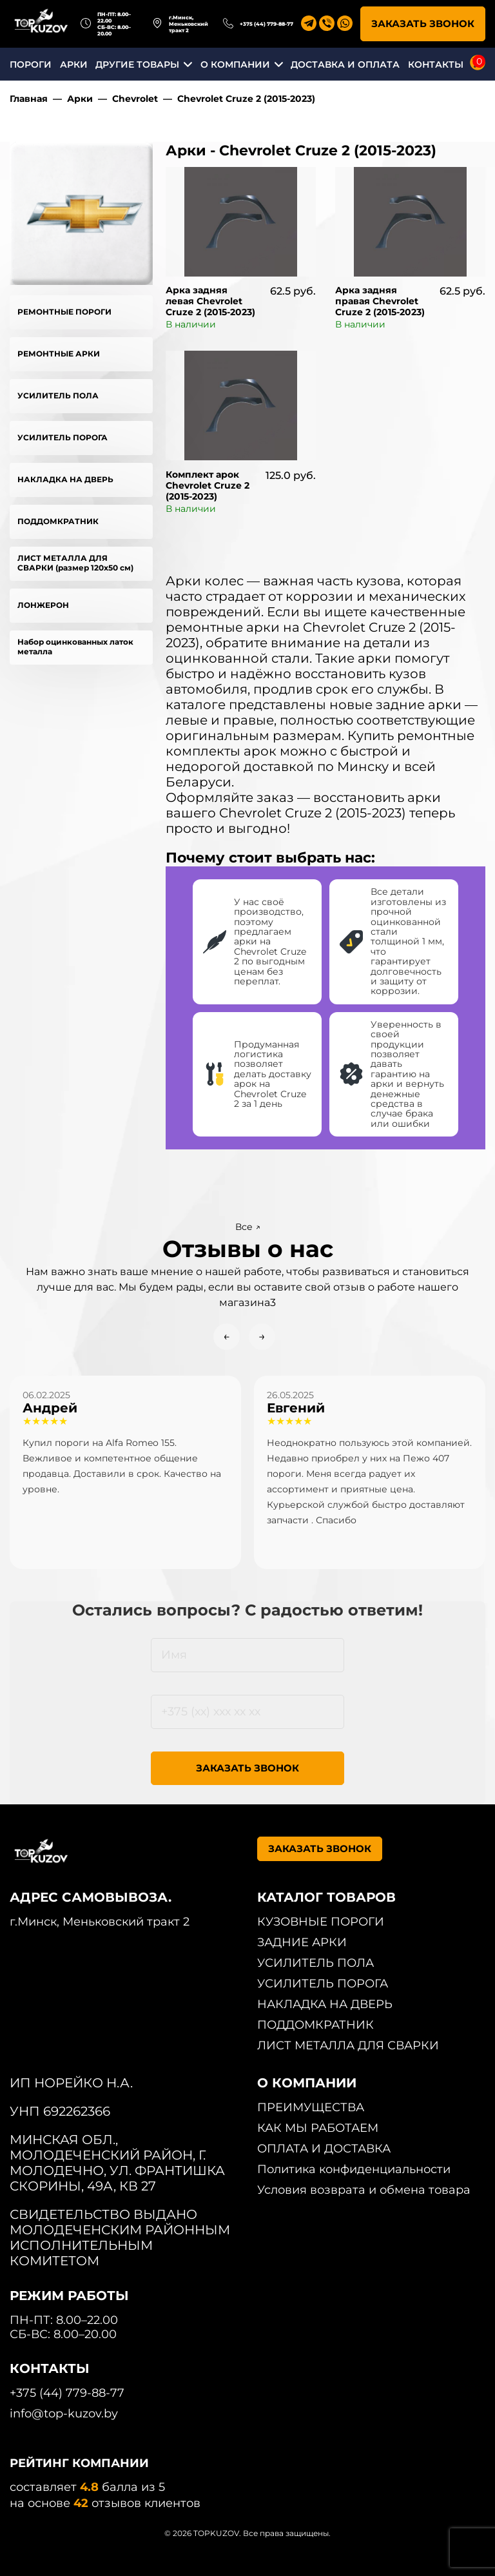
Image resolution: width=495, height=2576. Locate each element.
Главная (29, 98)
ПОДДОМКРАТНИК (58, 521)
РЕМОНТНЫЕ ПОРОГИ (64, 312)
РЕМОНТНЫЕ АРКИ (58, 353)
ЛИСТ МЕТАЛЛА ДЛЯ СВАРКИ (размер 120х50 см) (75, 562)
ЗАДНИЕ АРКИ (302, 1942)
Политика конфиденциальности (354, 2169)
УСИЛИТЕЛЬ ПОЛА (58, 395)
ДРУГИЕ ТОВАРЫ (137, 64)
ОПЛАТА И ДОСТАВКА (324, 2149)
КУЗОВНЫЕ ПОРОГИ (320, 1922)
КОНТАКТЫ (435, 64)
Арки (80, 98)
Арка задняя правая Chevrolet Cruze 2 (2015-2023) (380, 301)
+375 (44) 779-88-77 (266, 24)
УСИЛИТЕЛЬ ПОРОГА (62, 437)
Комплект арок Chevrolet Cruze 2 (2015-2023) (207, 485)
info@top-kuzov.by (64, 2413)
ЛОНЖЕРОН (43, 605)
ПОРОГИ (31, 64)
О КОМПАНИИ (235, 64)
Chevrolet (135, 98)
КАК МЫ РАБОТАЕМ (317, 2128)
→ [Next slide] (262, 1336)
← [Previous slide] (226, 1336)
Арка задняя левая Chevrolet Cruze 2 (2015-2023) (210, 301)
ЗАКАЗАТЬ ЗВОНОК (422, 23)
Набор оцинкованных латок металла (75, 646)
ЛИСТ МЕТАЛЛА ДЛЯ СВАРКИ (348, 2045)
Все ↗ (247, 1227)
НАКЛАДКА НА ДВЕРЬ (65, 479)
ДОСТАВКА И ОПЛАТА (345, 64)
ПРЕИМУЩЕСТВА (310, 2107)
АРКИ (74, 64)
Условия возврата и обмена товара (364, 2190)
